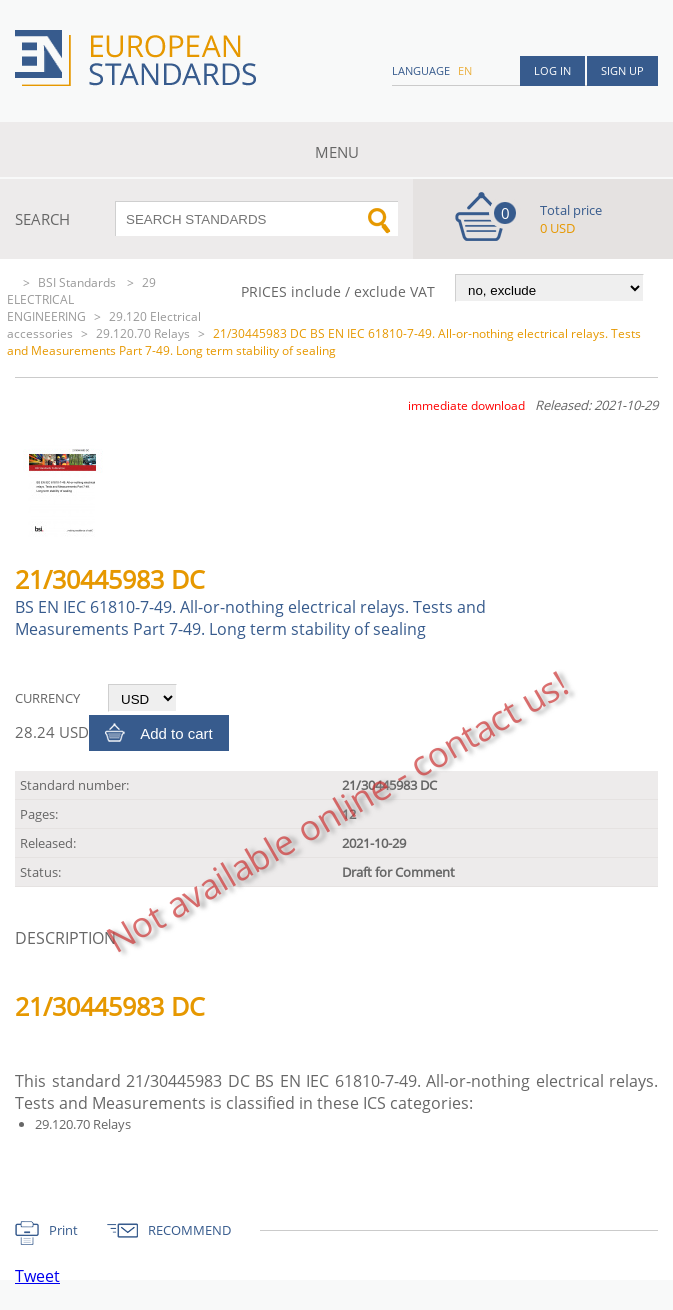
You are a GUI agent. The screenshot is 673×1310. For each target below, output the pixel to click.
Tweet (37, 1276)
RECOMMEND (189, 1230)
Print (63, 1230)
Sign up (622, 70)
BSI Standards (78, 282)
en (465, 70)
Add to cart (176, 733)
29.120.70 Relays (143, 333)
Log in (552, 70)
